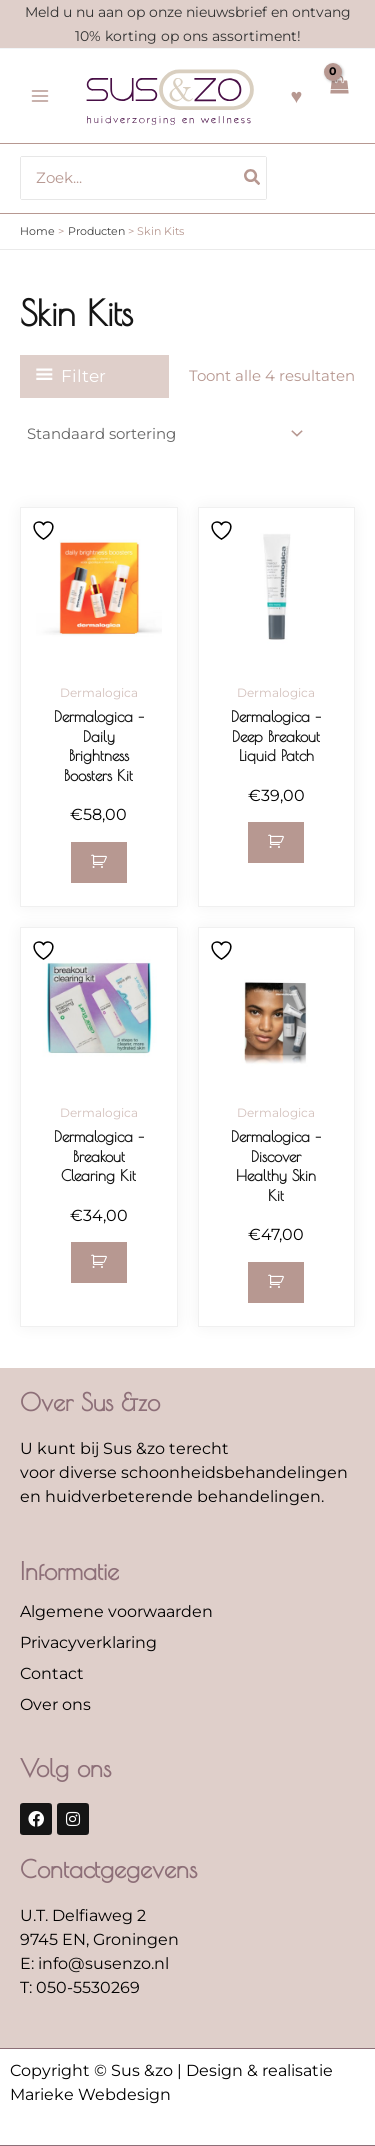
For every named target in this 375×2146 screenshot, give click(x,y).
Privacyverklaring (88, 1642)
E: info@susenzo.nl (94, 1963)
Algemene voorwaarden (116, 1611)
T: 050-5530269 (80, 1987)
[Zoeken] (253, 178)
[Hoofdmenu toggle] (40, 96)
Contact (52, 1673)
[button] (99, 862)
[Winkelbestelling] (164, 434)
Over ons (55, 1704)
